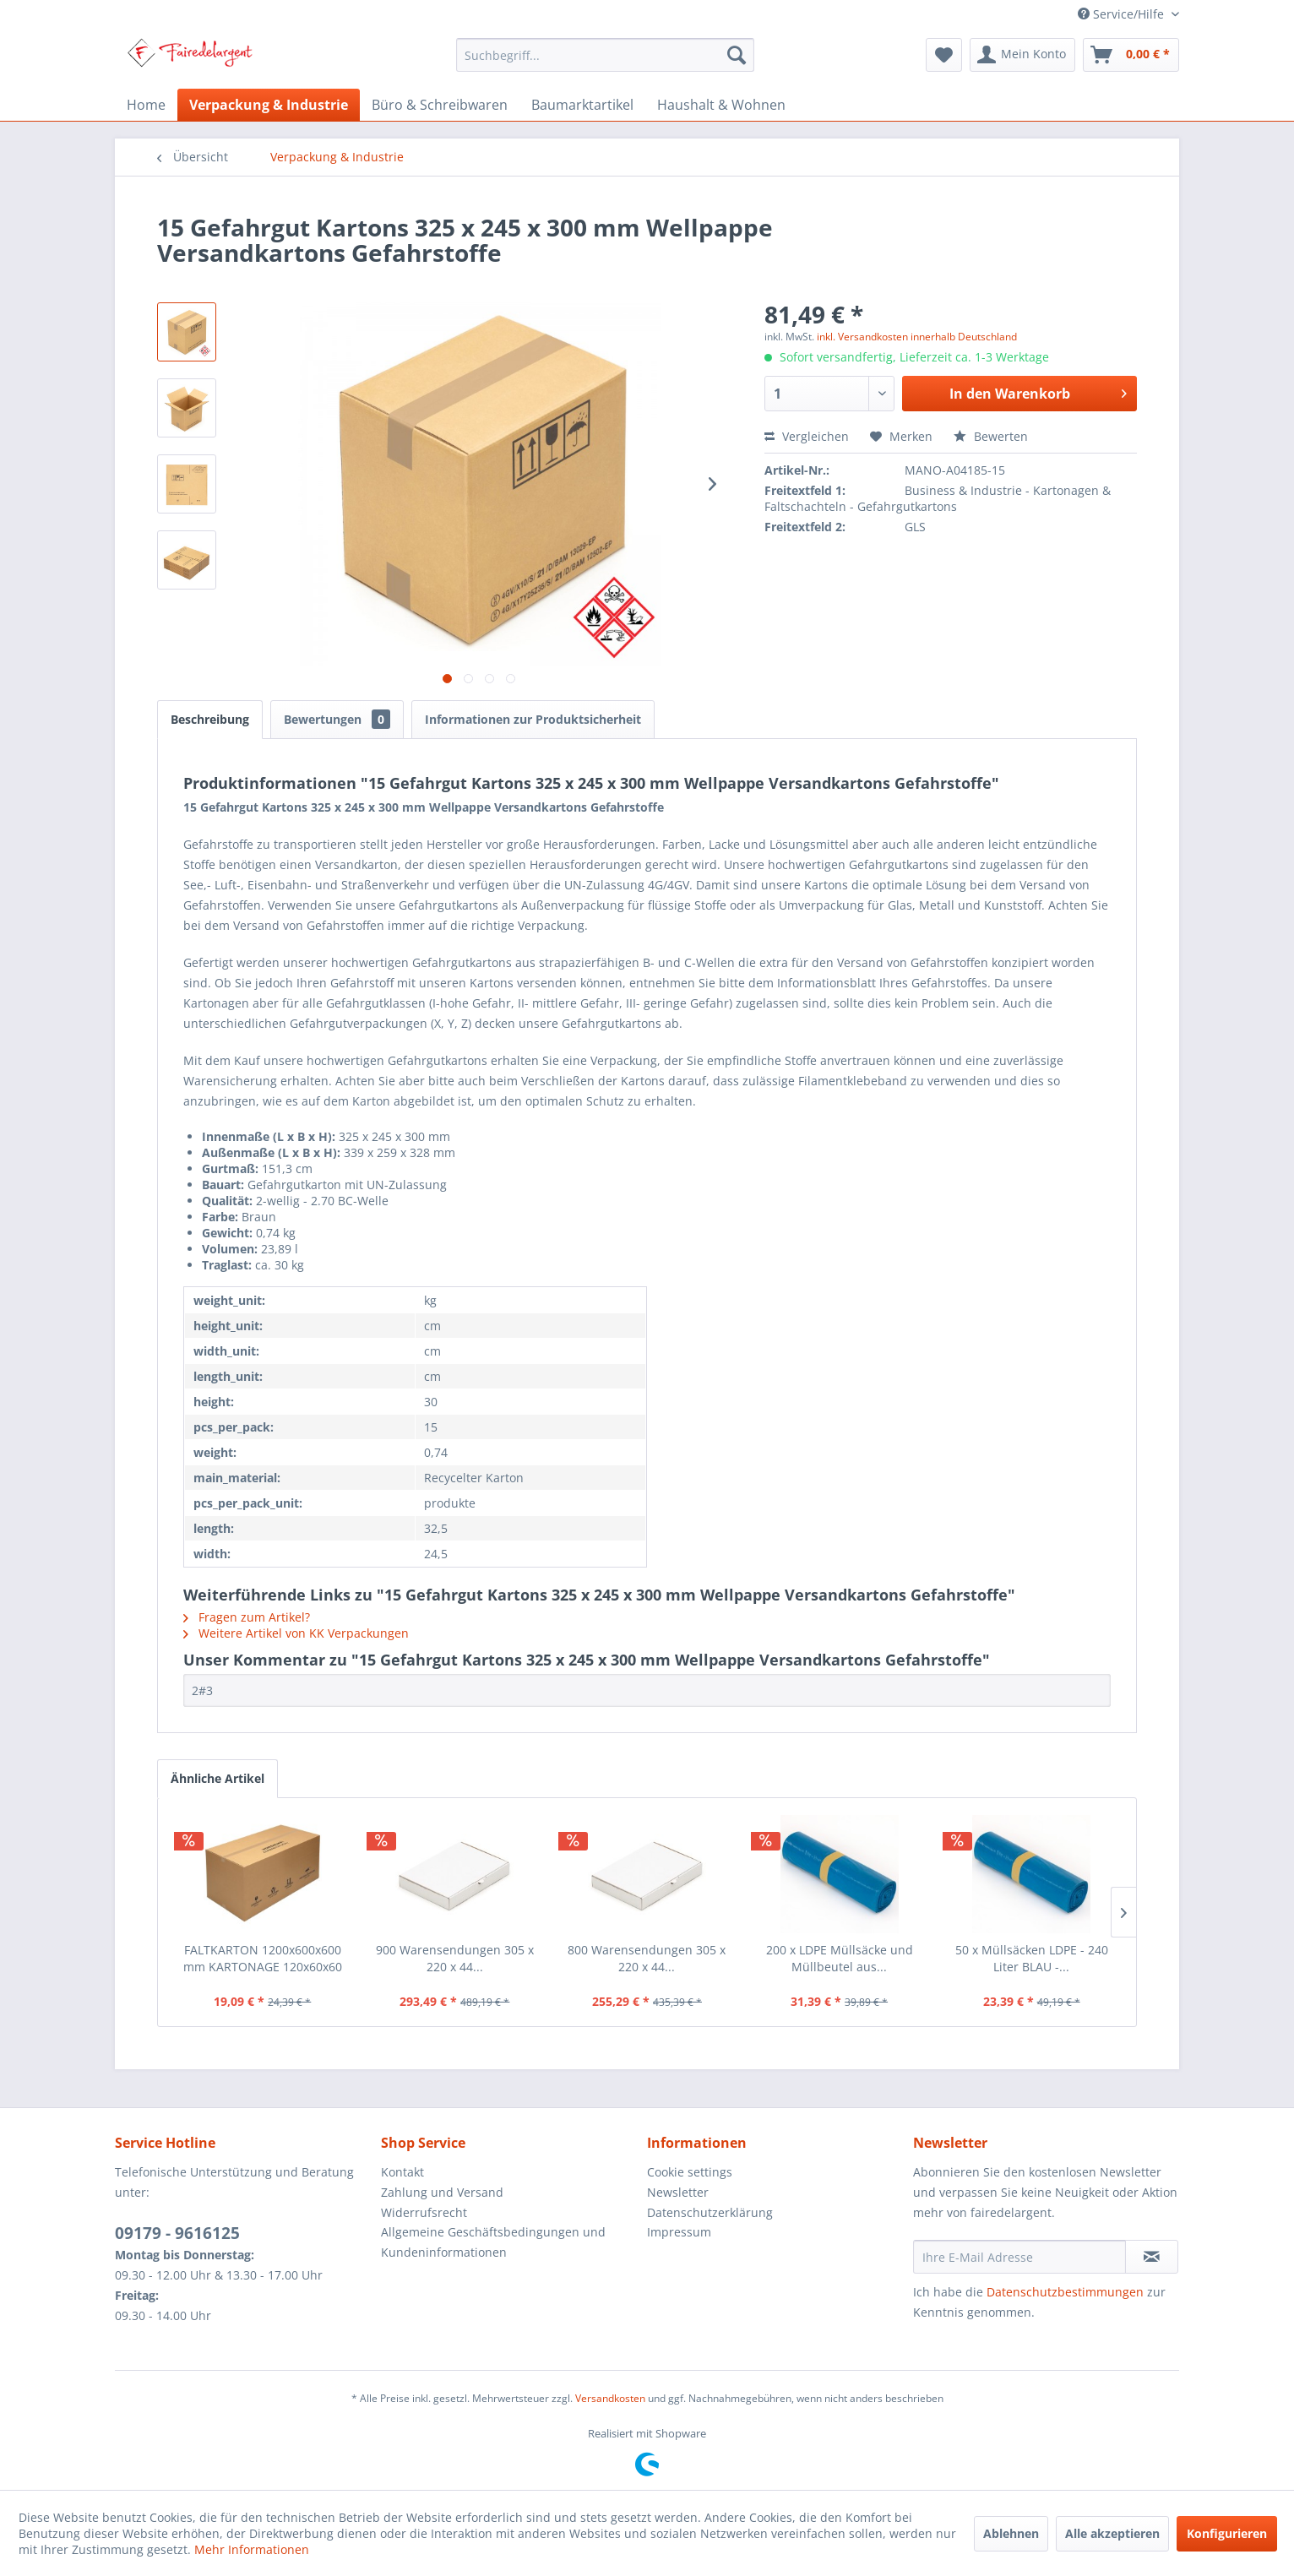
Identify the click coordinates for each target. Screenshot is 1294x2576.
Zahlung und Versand (442, 2192)
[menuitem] (605, 55)
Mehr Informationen (251, 2549)
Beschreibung (210, 719)
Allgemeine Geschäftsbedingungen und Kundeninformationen (493, 2242)
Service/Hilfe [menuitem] (1122, 14)
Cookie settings (689, 2172)
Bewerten (991, 436)
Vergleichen (806, 436)
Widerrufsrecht (424, 2212)
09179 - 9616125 (177, 2233)
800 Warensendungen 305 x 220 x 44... (647, 1958)
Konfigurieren (1227, 2533)
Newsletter (678, 2192)
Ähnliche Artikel (217, 1778)
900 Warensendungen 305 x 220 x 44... (455, 1958)
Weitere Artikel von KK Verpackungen (296, 1633)
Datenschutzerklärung (710, 2212)
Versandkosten (610, 2398)
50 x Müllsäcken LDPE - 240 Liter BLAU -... (1031, 1958)
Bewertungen (337, 719)
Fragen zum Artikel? (246, 1617)
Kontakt (402, 2172)
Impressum (679, 2232)
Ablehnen (1011, 2533)
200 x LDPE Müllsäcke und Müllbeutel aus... (839, 1958)
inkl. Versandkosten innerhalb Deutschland (917, 336)
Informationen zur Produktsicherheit (533, 719)
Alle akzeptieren (1112, 2533)
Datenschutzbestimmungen (1065, 2292)
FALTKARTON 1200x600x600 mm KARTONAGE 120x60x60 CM (262, 1958)
